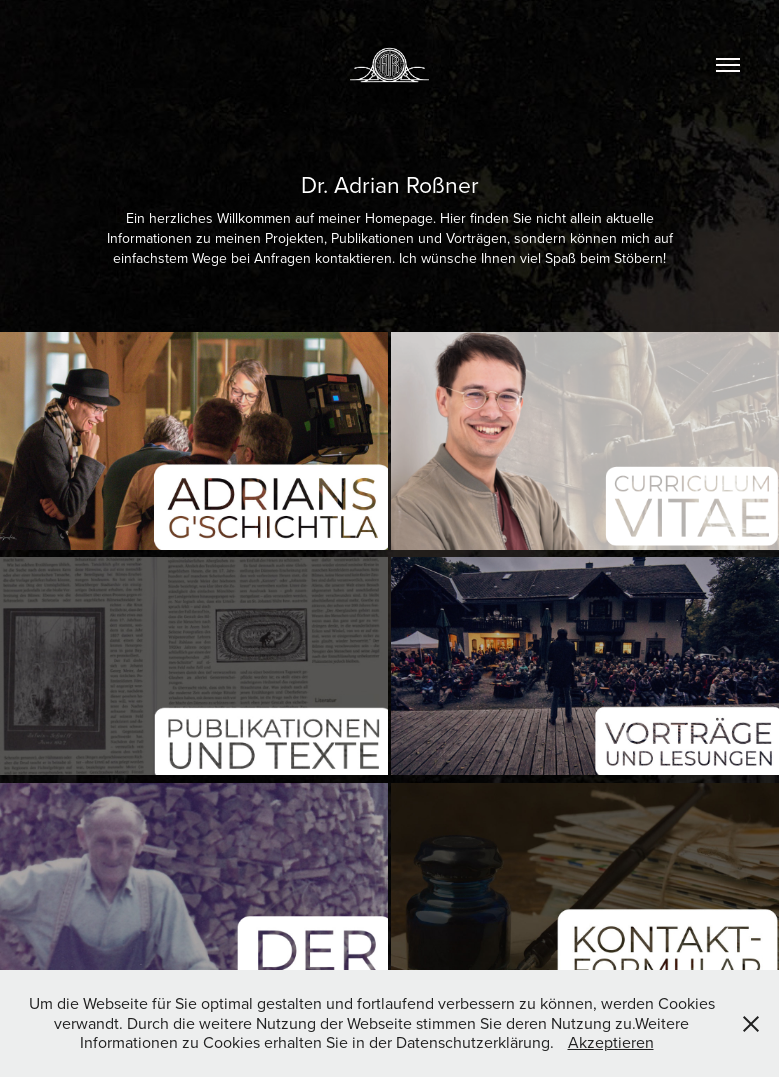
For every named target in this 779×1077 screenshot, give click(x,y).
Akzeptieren (611, 1042)
